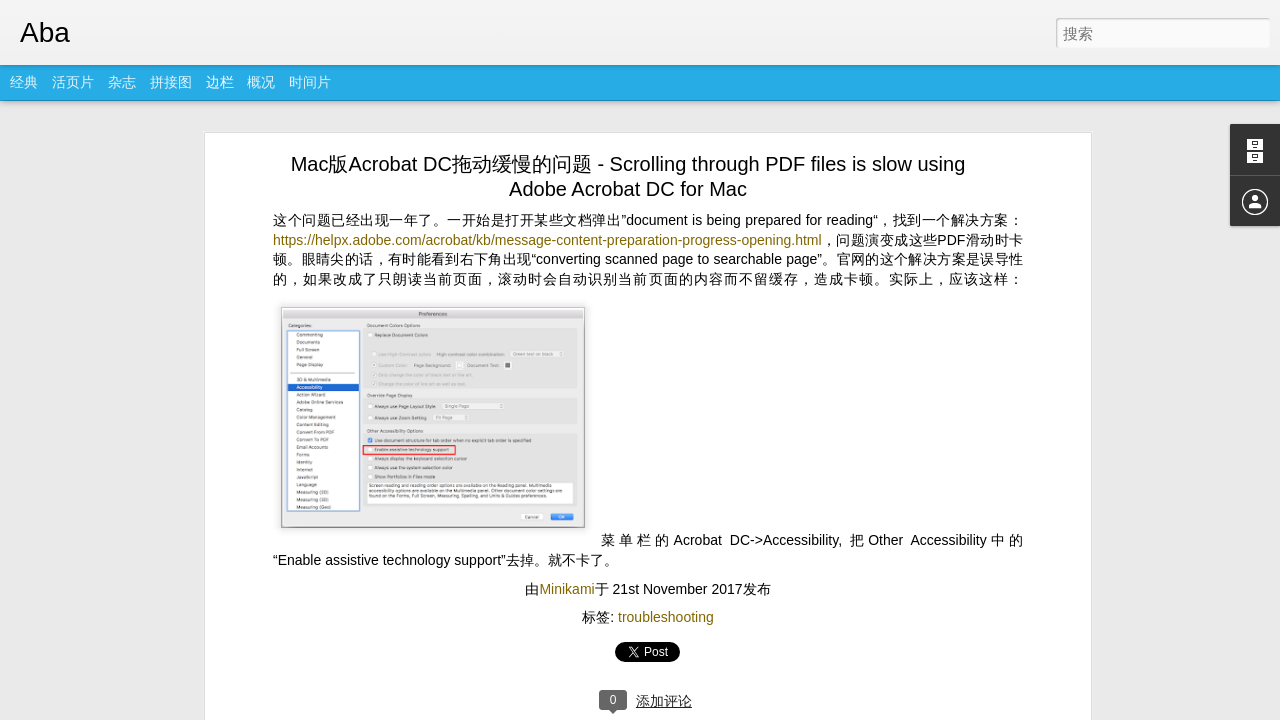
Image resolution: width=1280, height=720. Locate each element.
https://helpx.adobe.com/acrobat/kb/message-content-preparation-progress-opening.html (547, 182)
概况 (261, 82)
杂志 (122, 82)
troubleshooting (666, 559)
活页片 (73, 82)
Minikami (566, 531)
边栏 (220, 82)
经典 (24, 82)
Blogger (686, 707)
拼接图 (171, 82)
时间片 (310, 82)
